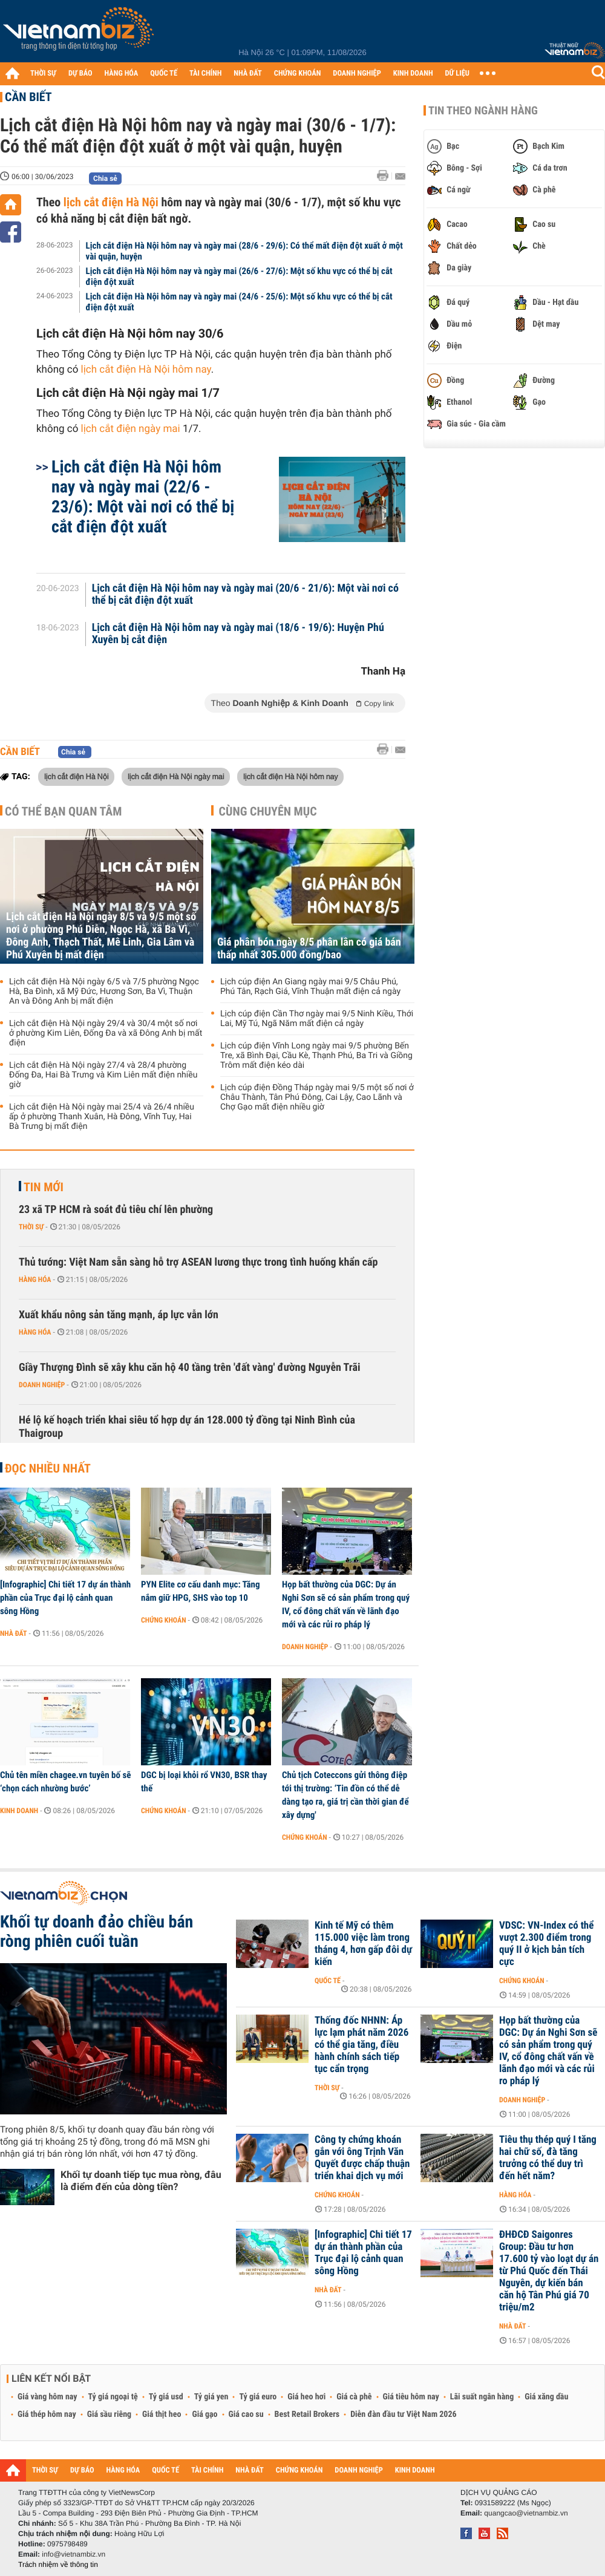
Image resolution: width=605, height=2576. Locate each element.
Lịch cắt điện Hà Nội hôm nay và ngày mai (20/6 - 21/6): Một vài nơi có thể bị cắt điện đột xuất (245, 595)
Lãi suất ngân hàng (482, 2397)
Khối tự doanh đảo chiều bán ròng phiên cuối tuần (96, 1931)
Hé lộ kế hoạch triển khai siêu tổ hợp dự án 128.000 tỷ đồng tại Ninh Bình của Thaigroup (187, 1427)
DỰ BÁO (80, 73)
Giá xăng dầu (546, 2397)
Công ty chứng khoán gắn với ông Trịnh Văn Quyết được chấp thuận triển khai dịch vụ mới (362, 2158)
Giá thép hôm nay (47, 2414)
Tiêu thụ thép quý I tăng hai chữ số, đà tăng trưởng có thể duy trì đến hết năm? (548, 2158)
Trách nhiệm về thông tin (58, 2564)
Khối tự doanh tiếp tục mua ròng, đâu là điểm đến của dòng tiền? (140, 2180)
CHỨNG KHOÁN (297, 73)
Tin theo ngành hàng (483, 110)
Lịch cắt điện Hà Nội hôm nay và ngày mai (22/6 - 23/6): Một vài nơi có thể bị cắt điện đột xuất (142, 497)
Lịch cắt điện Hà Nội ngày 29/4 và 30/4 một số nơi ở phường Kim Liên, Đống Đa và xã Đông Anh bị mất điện (105, 1033)
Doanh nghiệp (42, 1385)
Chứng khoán (163, 1620)
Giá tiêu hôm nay (411, 2397)
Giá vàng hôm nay (47, 2397)
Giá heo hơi (306, 2397)
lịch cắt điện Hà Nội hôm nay (146, 370)
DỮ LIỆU (457, 73)
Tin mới (44, 1187)
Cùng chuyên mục (268, 811)
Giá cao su (246, 2414)
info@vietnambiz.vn (73, 2554)
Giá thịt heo (161, 2414)
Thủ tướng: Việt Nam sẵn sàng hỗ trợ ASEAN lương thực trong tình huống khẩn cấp (198, 1262)
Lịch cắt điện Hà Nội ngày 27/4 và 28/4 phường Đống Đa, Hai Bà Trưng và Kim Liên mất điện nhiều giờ (103, 1075)
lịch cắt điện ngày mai (130, 429)
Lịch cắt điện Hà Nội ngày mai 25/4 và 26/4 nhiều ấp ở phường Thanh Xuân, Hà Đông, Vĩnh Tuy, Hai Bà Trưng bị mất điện (101, 1116)
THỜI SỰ (43, 73)
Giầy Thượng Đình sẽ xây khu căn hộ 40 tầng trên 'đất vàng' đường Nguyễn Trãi (190, 1367)
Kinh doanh (19, 1810)
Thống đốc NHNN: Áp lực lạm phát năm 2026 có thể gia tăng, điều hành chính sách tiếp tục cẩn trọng (361, 2045)
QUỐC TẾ (163, 73)
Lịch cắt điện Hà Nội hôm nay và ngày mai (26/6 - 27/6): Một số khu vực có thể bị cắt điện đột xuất (239, 276)
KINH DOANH (413, 73)
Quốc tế (328, 1980)
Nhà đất (13, 1633)
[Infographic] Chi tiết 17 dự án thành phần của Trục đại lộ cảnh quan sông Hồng (65, 1598)
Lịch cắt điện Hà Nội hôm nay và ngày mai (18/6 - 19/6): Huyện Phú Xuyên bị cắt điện (238, 634)
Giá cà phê (353, 2397)
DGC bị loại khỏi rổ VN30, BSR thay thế (204, 1782)
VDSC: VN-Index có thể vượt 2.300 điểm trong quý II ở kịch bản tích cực (546, 1944)
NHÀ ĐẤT (247, 73)
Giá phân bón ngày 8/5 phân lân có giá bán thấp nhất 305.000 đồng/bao (309, 948)
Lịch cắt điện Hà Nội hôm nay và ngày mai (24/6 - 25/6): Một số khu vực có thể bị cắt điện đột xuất (239, 302)
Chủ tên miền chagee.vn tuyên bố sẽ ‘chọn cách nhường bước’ (65, 1782)
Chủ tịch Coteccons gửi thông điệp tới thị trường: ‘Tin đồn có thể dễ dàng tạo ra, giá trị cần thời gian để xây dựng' (345, 1795)
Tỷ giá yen (211, 2397)
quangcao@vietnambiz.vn (525, 2513)
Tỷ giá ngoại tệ (113, 2397)
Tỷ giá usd (166, 2397)
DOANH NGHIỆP (357, 73)
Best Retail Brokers (307, 2414)
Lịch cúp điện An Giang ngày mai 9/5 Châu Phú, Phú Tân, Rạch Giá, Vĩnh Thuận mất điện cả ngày (310, 986)
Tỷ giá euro (257, 2397)
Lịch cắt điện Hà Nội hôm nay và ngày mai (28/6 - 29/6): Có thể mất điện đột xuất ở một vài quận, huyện (244, 251)
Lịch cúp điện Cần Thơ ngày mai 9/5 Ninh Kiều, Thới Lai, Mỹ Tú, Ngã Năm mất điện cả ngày (316, 1018)
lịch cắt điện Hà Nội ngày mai (176, 776)
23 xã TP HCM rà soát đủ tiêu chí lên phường (116, 1209)
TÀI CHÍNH (205, 73)
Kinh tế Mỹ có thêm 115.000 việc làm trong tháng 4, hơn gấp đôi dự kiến (363, 1944)
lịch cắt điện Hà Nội (111, 202)
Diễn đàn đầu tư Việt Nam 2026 (403, 2414)
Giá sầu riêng (109, 2414)
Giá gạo (204, 2414)
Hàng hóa (35, 1279)
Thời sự (31, 1227)
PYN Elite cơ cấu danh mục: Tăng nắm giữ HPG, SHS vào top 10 (200, 1591)
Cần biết (28, 97)
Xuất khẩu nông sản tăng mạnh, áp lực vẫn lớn (118, 1315)
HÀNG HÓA (122, 73)
